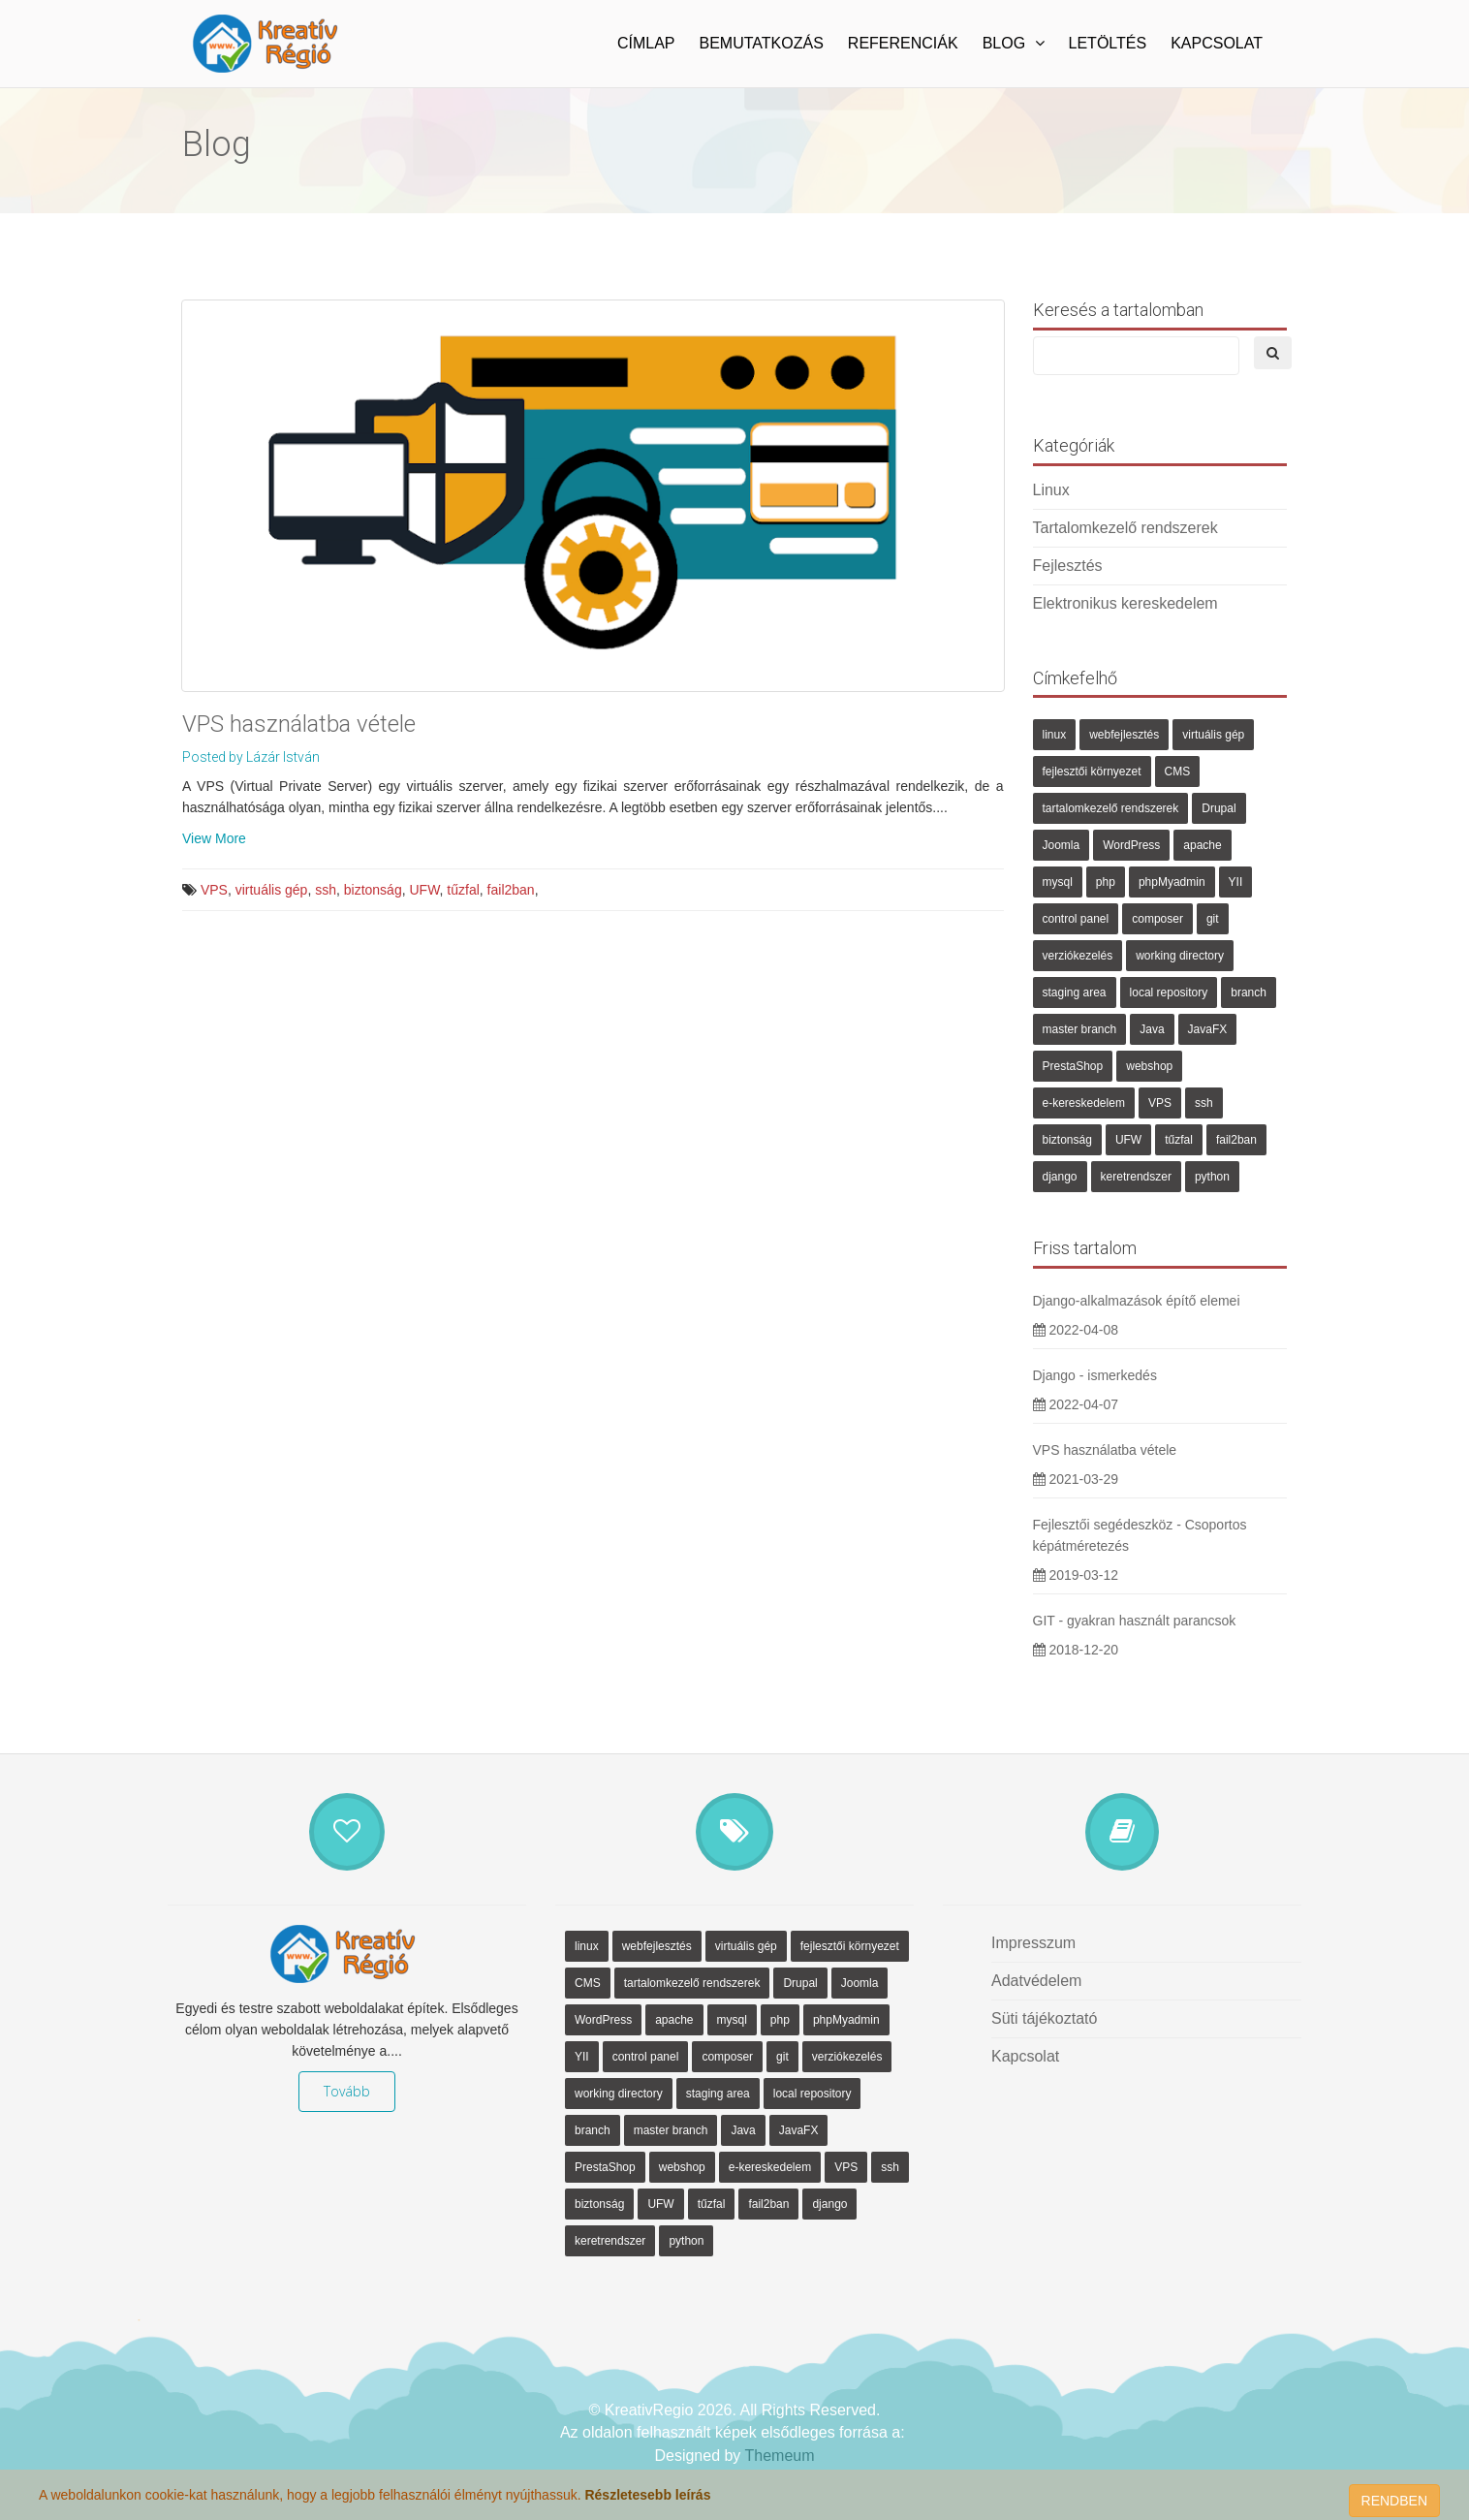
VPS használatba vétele (299, 724)
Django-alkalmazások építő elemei (1136, 1300)
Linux (1051, 490)
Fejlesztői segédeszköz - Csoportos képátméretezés (1140, 1535)
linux (1055, 734)
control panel (1076, 919)
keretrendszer (1136, 1176)
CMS (1178, 771)
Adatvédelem (1036, 1980)
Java (1152, 1029)
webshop (1149, 1066)
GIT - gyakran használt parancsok (1134, 1620)
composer (1157, 919)
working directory (1180, 955)
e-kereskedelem (1084, 1103)
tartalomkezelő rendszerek (1111, 808)
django (1060, 1176)
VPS (214, 890)
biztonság (373, 890)
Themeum (780, 2455)
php (1105, 882)
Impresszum (1033, 1943)
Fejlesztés (1068, 565)
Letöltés (1108, 43)
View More (214, 838)
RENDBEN (1394, 2500)
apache (1202, 845)
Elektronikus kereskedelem (1125, 603)
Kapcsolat (1217, 43)
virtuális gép (271, 890)
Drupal (1218, 808)
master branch (1080, 1029)
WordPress (1131, 845)
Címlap (646, 43)
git (1212, 919)
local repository (1169, 992)
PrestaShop (1073, 1066)
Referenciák (903, 43)
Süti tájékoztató (1044, 2018)
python (1212, 1176)
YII (1236, 882)
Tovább (347, 2091)
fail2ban (511, 890)
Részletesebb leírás (647, 2495)
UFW (424, 890)
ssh (325, 890)
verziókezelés (1078, 955)
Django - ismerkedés (1095, 1375)
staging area (1075, 992)
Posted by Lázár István (251, 757)
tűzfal (463, 890)
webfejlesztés (1124, 734)
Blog (1014, 43)
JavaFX (1208, 1029)
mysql (1058, 882)
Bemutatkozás (762, 43)
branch (1248, 992)
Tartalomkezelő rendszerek (1125, 528)
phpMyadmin (1172, 882)
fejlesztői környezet (1092, 771)
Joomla (1061, 845)
